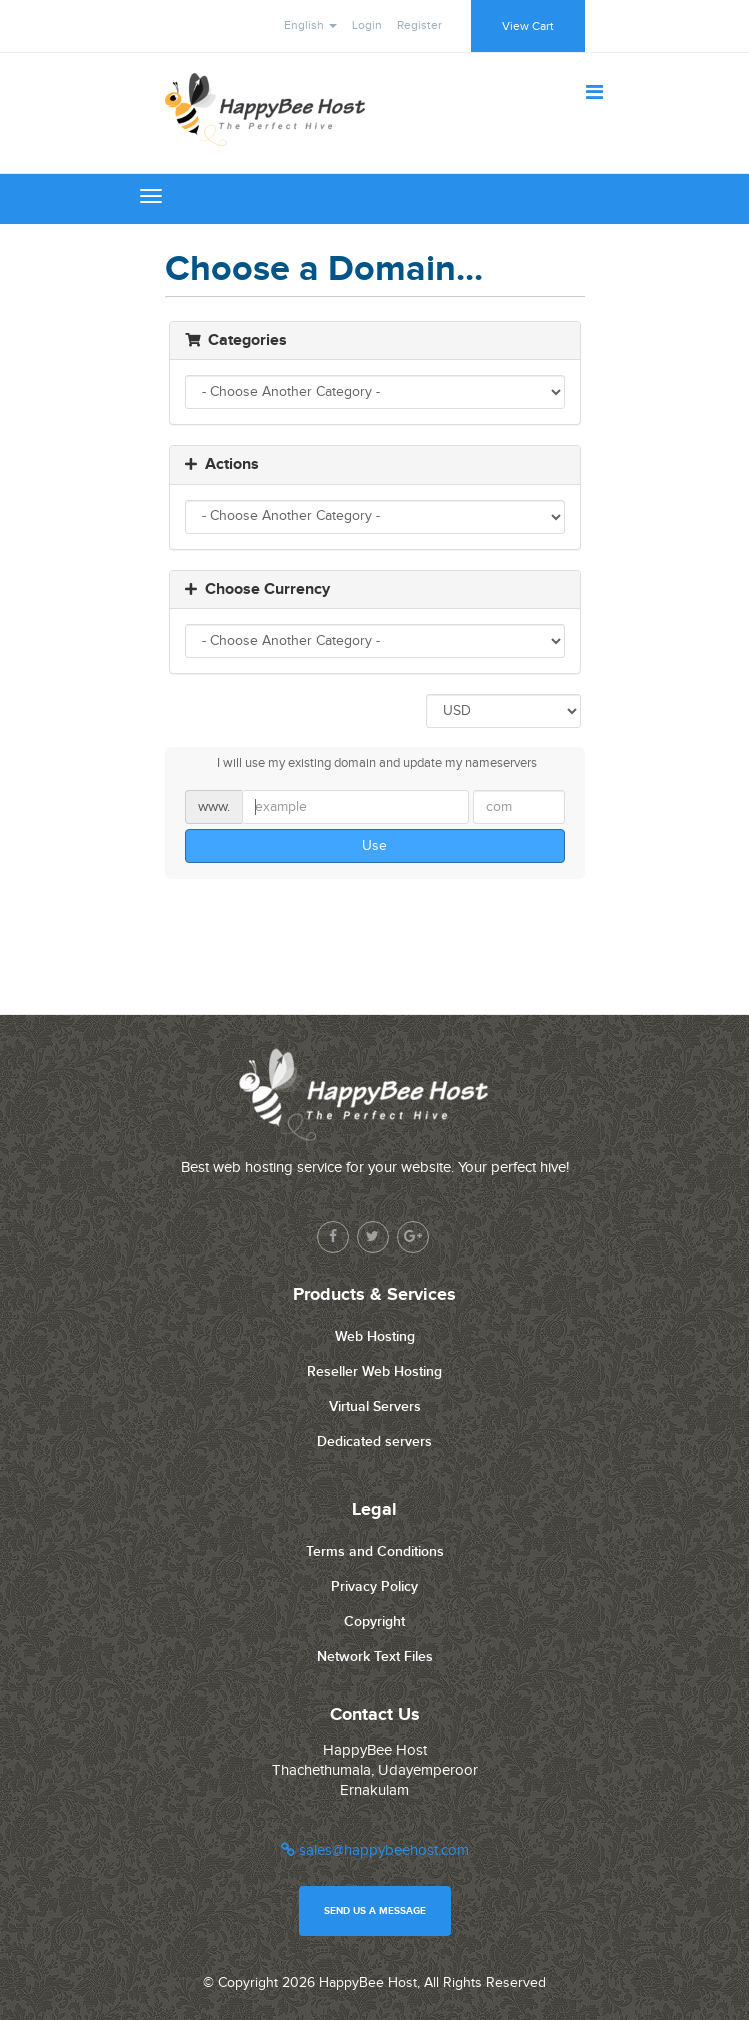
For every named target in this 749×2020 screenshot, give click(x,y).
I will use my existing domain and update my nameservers (361, 764)
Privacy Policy (374, 1586)
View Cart (528, 26)
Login (367, 25)
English (310, 25)
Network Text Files (375, 1656)
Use (374, 846)
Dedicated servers (374, 1441)
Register (419, 25)
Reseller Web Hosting (374, 1371)
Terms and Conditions (375, 1551)
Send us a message (375, 1911)
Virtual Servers (375, 1406)
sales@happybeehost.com (375, 1850)
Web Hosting (375, 1336)
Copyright (374, 1621)
